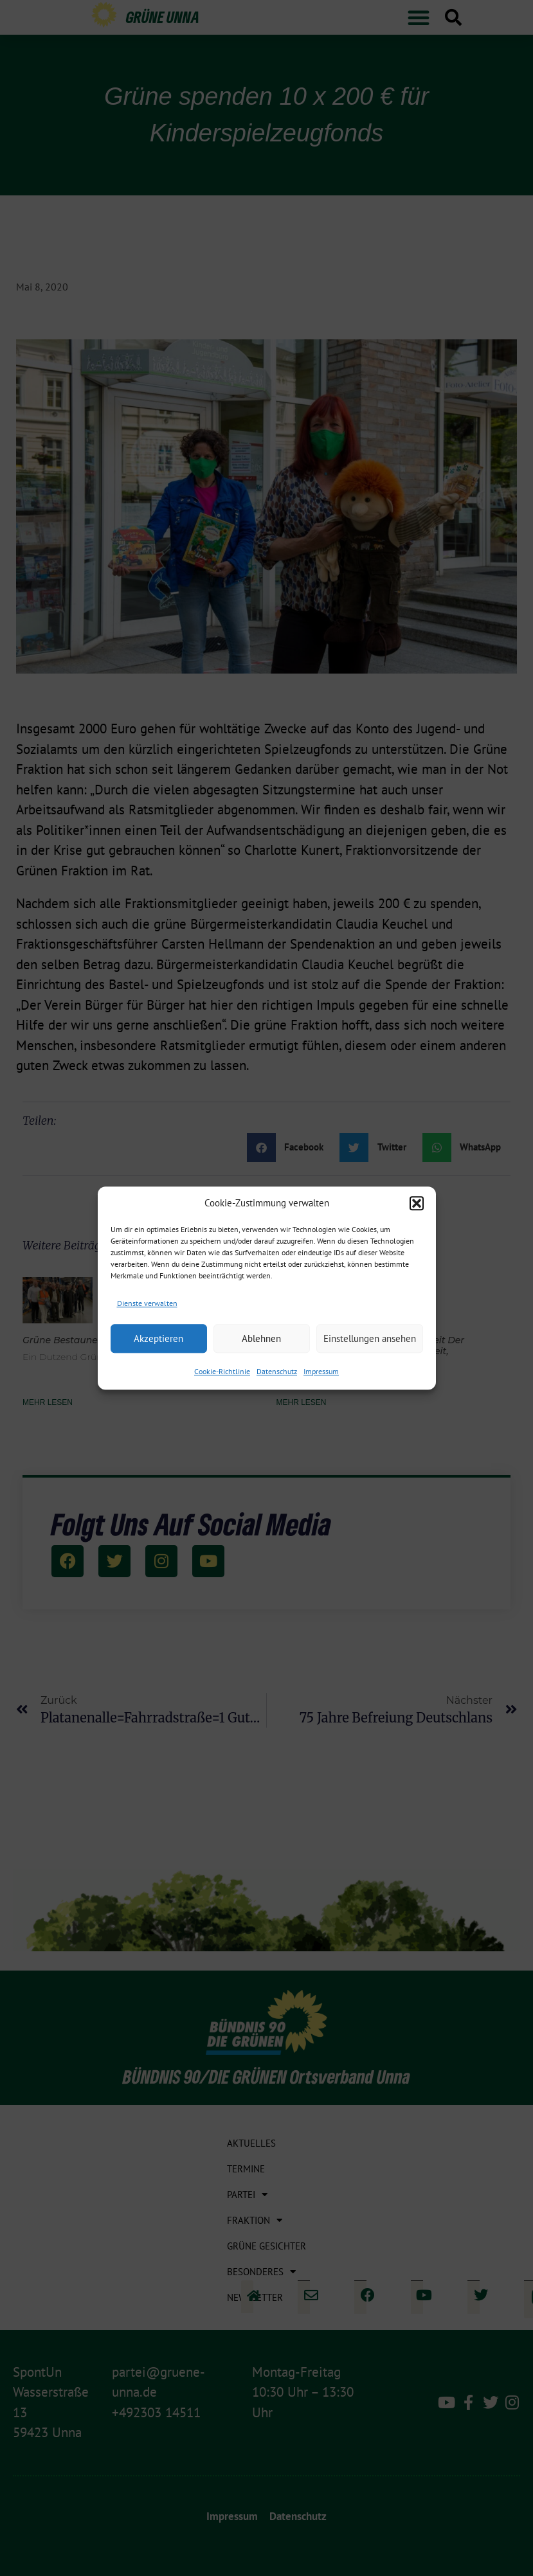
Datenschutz (277, 1371)
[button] (416, 1203)
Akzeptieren (158, 1338)
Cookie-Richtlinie (222, 1371)
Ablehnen (261, 1338)
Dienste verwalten (147, 1303)
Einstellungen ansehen (369, 1338)
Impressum (321, 1371)
